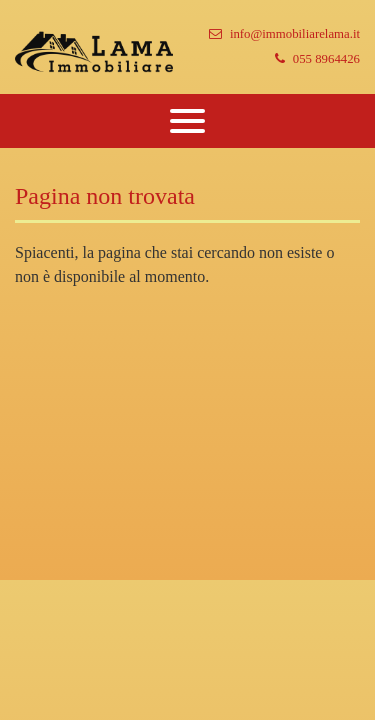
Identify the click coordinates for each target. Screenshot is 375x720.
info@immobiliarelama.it (284, 34)
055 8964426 (317, 59)
